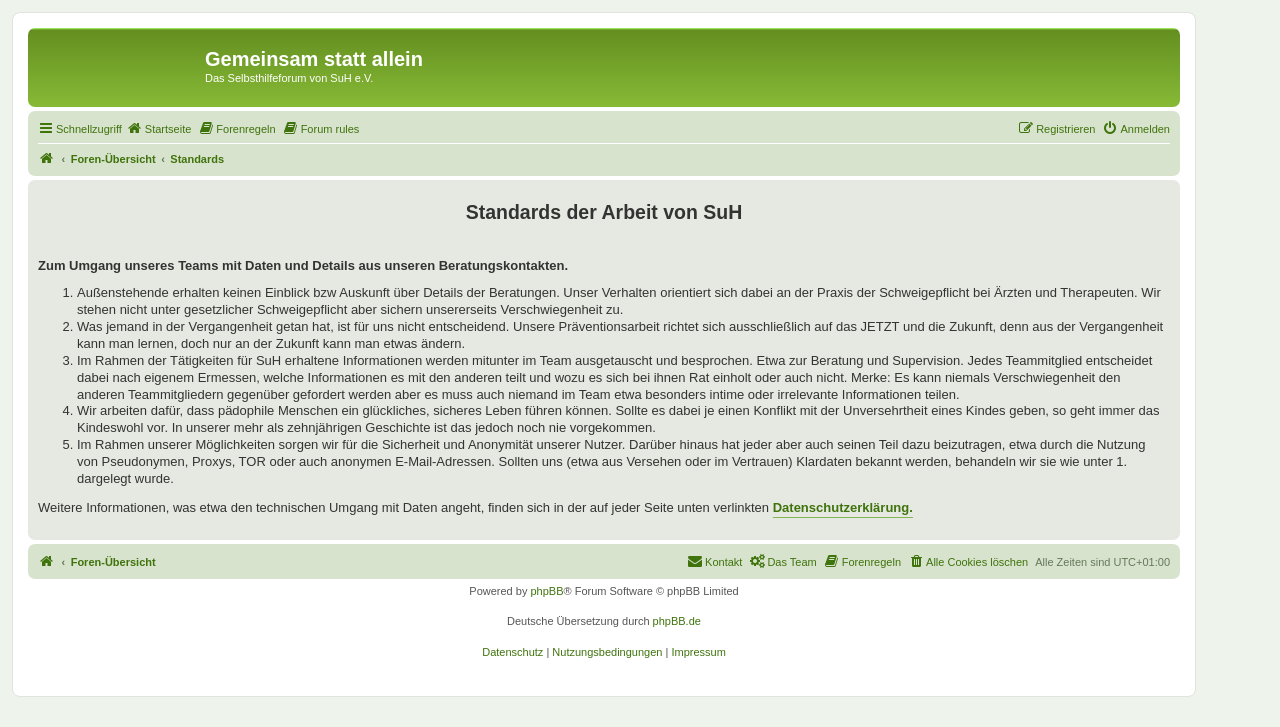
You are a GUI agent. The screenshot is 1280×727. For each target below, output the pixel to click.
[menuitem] (159, 129)
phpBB (546, 591)
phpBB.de (677, 621)
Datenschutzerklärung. (843, 507)
